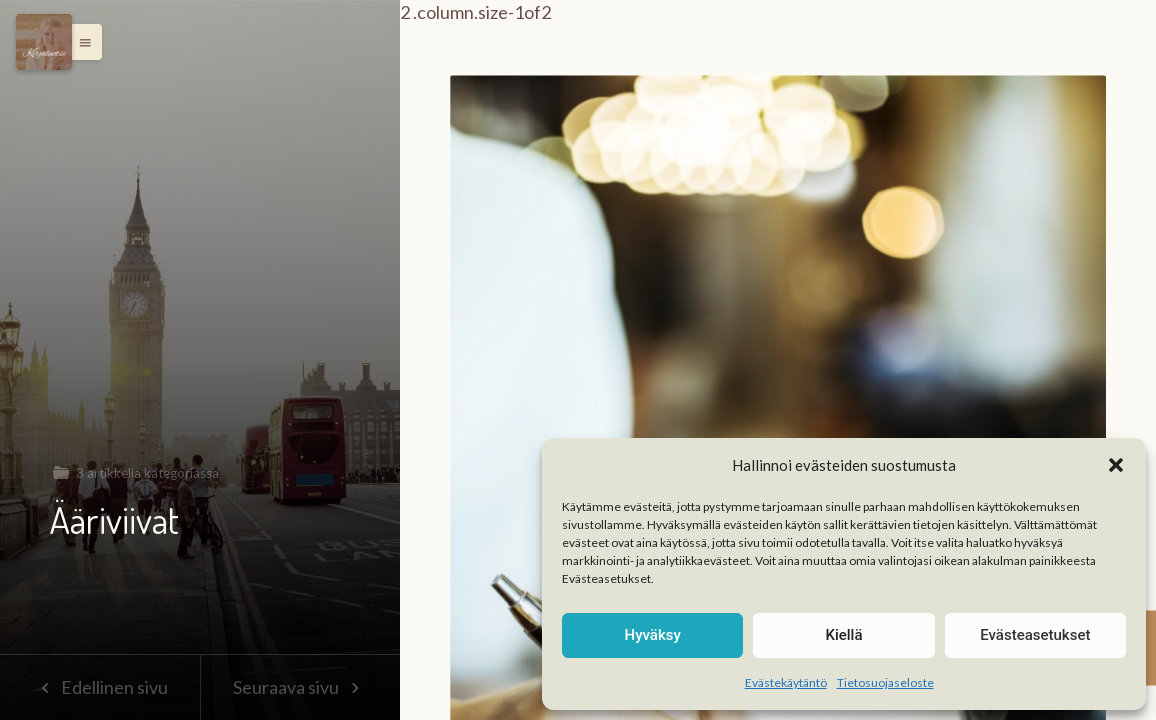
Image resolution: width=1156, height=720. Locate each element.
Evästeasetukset (1035, 635)
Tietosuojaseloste (885, 682)
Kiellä (843, 635)
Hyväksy (653, 635)
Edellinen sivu (99, 687)
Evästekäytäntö (786, 682)
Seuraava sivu (300, 687)
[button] (1116, 465)
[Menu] (44, 42)
